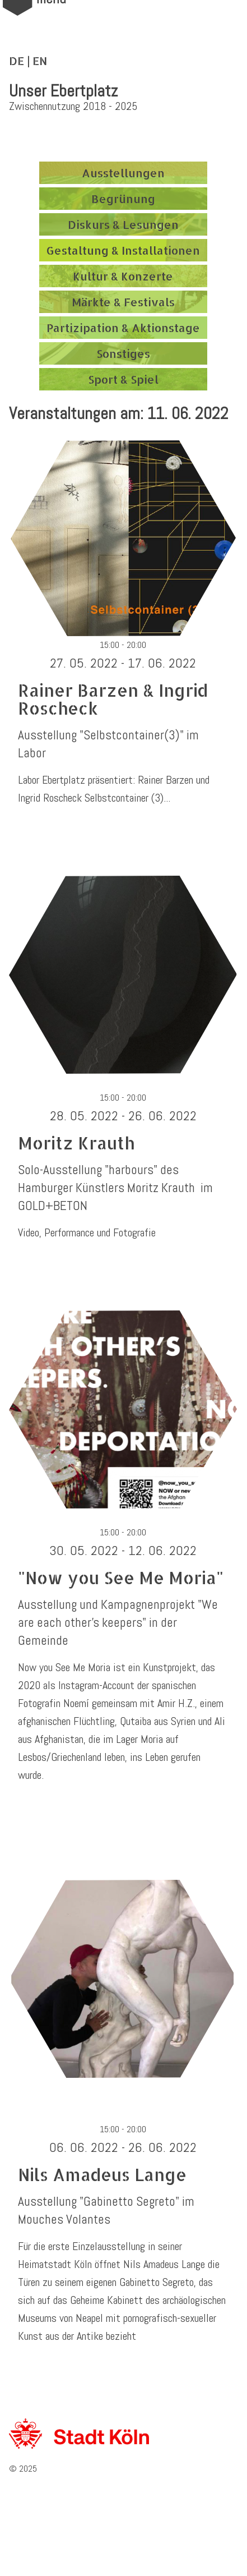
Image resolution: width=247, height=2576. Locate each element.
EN (39, 60)
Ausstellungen (123, 172)
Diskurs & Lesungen (123, 224)
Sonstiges (123, 353)
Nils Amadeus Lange (102, 2174)
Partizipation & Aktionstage (123, 327)
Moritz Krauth (76, 1142)
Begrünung (123, 198)
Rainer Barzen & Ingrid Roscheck (113, 699)
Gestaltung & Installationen (123, 250)
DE (16, 60)
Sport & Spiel (123, 379)
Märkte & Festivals (123, 302)
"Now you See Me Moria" (120, 1577)
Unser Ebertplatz (63, 91)
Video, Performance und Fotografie (87, 1232)
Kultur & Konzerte (123, 276)
